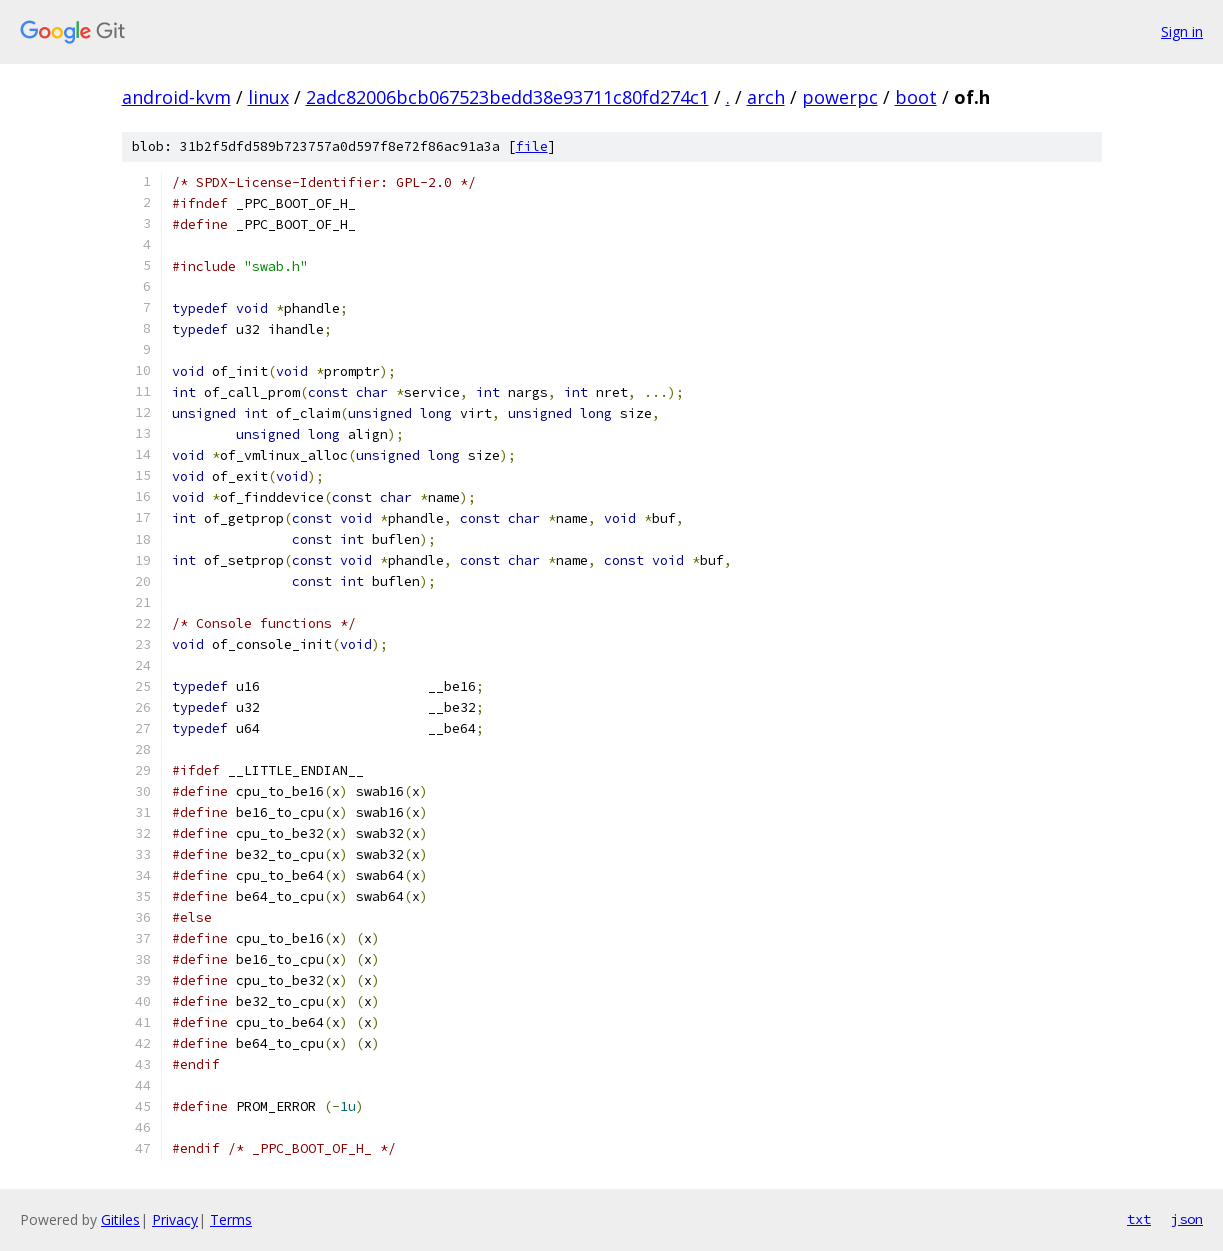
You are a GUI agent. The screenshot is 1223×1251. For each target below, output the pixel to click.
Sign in (1182, 31)
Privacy (175, 1219)
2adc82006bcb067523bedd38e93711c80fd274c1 (507, 97)
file (532, 146)
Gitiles (120, 1219)
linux (268, 97)
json (1187, 1219)
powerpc (840, 97)
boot (916, 97)
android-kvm (176, 97)
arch (766, 97)
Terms (231, 1219)
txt (1139, 1219)
